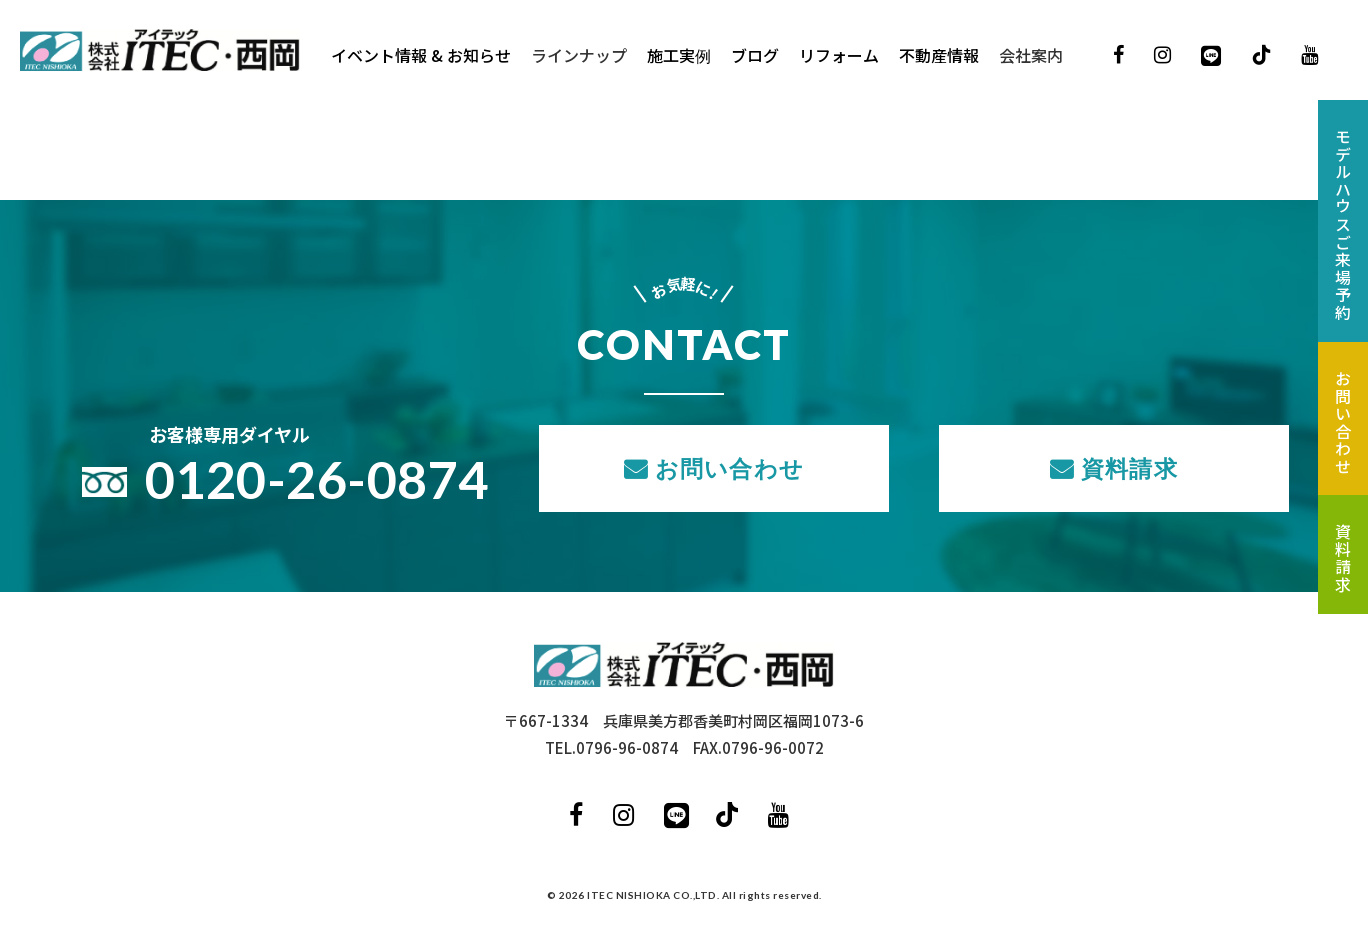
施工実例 (679, 55)
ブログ (755, 55)
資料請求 (1129, 468)
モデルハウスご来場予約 (1343, 225)
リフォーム (839, 55)
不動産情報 (939, 55)
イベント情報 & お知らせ (421, 55)
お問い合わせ (729, 468)
